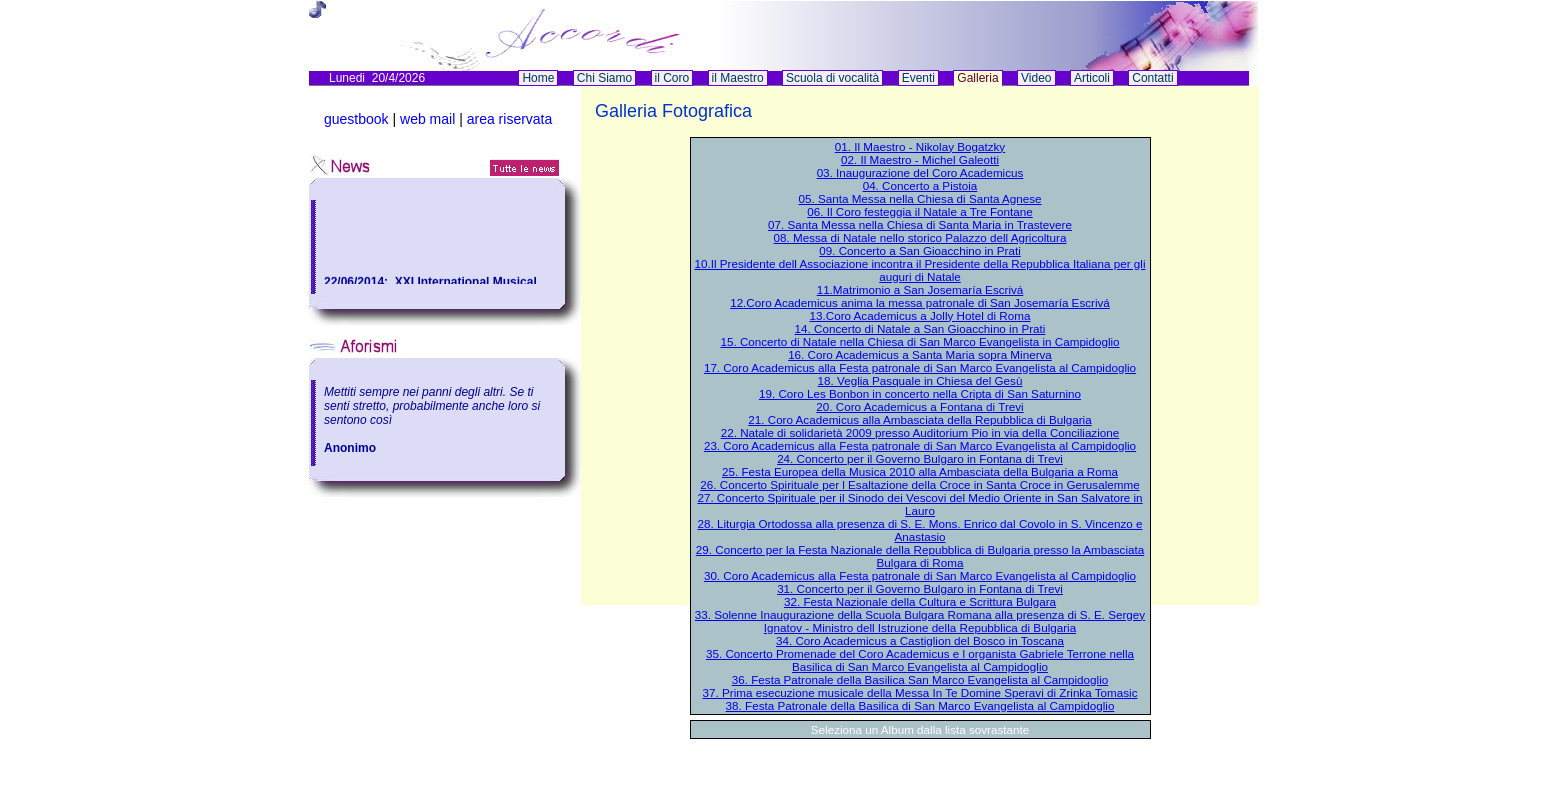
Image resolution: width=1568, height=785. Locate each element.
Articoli (1092, 78)
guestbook (356, 119)
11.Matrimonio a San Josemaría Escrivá (920, 289)
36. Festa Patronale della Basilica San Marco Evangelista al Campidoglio (920, 679)
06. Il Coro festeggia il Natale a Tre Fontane (919, 211)
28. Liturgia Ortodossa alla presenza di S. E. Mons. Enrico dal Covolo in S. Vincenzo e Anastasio (920, 530)
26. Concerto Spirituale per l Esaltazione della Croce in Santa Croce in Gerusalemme (919, 484)
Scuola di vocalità (832, 78)
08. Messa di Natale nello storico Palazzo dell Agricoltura (920, 237)
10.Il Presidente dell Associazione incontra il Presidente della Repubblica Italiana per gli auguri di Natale (920, 270)
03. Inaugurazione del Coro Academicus (920, 172)
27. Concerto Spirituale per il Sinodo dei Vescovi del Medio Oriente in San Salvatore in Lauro (919, 504)
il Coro (672, 78)
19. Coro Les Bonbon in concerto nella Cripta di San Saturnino (920, 393)
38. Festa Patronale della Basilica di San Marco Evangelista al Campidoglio (920, 705)
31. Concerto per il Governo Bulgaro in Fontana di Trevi (920, 588)
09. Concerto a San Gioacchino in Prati (920, 250)
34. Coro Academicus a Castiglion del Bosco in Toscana (920, 640)
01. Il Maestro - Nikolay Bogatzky (920, 146)
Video (1036, 78)
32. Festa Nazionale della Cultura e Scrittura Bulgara (920, 601)
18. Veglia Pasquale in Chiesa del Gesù (920, 380)
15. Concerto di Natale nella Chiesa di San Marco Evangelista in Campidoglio (919, 341)
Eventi (918, 78)
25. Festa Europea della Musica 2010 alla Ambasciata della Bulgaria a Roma (920, 471)
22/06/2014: (359, 283)
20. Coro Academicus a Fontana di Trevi (919, 406)
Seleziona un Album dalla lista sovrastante (920, 729)
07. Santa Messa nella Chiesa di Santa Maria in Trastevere (920, 224)
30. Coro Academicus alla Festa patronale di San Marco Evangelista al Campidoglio (920, 575)
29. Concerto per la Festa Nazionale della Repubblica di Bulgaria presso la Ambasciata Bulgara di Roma (920, 556)
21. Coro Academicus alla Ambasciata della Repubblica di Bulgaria (919, 419)
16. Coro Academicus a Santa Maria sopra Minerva (920, 354)
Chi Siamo (604, 78)
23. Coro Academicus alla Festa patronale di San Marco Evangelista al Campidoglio (920, 445)
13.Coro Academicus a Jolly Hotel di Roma (920, 315)
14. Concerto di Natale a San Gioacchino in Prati (920, 328)
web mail (427, 119)
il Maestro (738, 78)
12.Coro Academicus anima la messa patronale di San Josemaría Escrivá (920, 302)
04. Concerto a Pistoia (920, 185)
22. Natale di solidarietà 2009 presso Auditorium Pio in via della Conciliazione (920, 432)
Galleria (977, 78)
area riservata (510, 119)
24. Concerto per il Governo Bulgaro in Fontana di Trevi (920, 458)
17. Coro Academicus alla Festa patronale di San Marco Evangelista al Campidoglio (920, 367)
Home (538, 78)
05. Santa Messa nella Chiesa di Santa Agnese (920, 198)
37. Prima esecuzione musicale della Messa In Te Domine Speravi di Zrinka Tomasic (920, 692)
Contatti (1152, 78)
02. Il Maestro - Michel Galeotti (920, 159)
